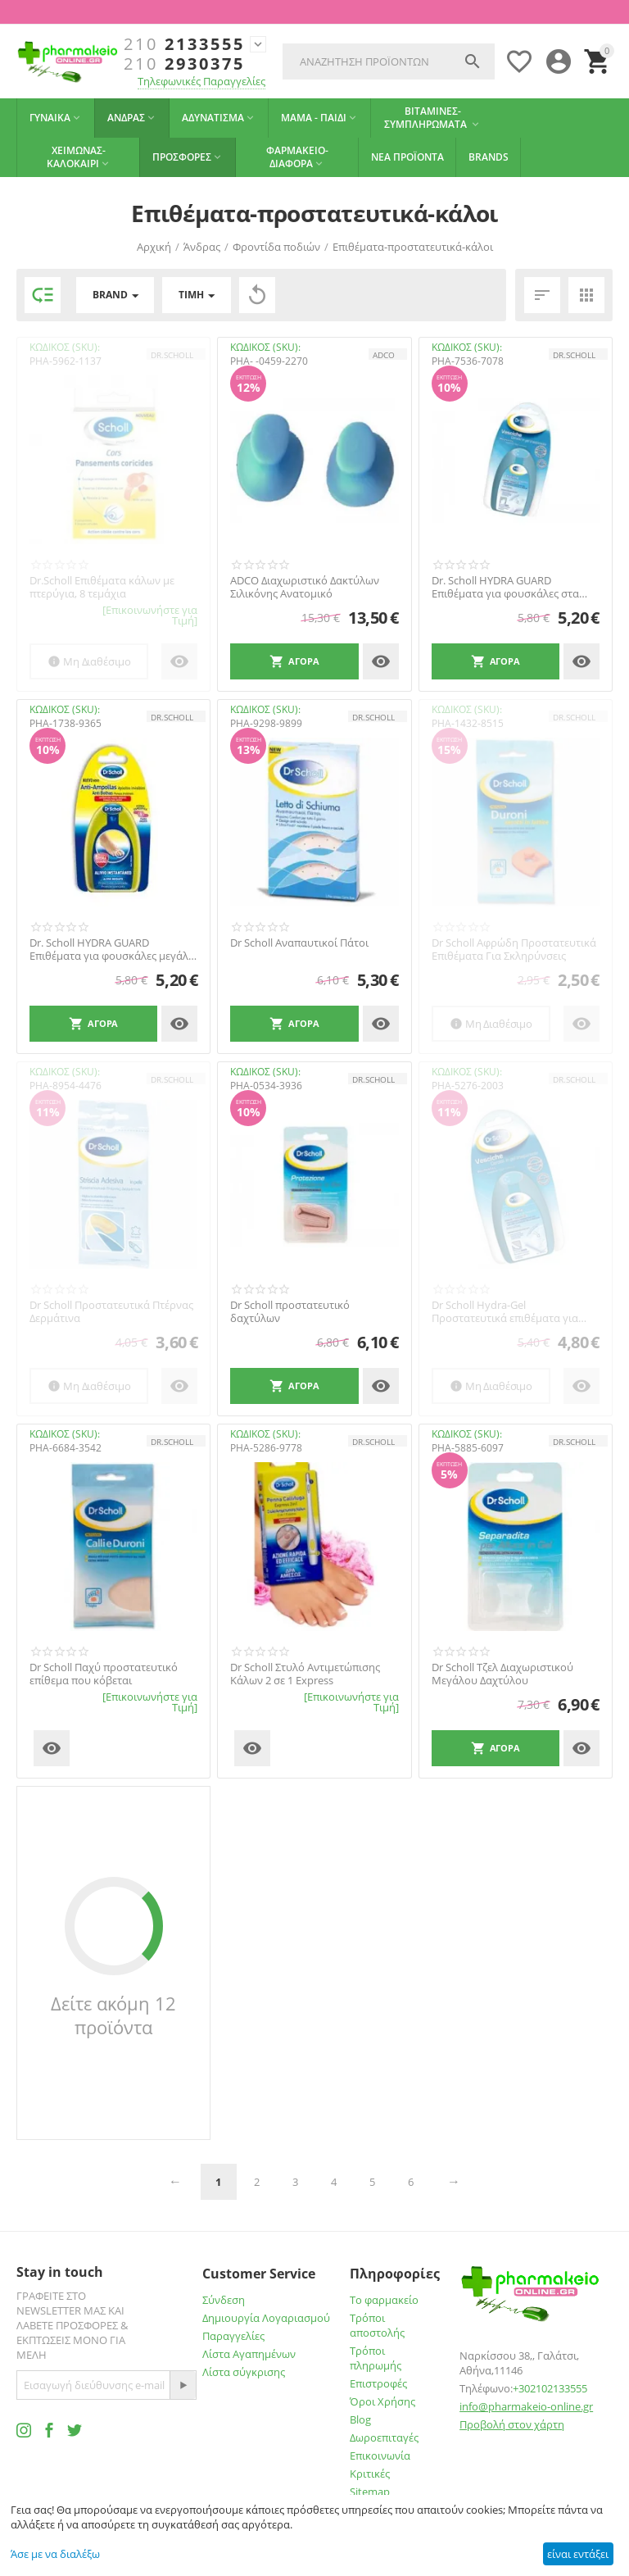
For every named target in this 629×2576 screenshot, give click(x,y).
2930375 (184, 64)
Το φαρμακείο (384, 2299)
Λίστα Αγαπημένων (249, 2354)
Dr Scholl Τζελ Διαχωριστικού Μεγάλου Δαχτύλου (502, 1674)
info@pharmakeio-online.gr (526, 2406)
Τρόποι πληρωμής (375, 2358)
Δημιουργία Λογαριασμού (266, 2317)
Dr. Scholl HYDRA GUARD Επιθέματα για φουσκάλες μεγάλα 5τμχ (112, 949)
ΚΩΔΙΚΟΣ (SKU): (64, 347)
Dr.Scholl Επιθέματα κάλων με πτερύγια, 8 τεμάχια (101, 587)
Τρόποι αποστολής (377, 2325)
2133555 (184, 44)
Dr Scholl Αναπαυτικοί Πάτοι (299, 943)
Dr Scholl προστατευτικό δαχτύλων (290, 1311)
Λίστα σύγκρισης (243, 2372)
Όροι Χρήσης (382, 2401)
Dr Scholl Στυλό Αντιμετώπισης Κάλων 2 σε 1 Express (305, 1674)
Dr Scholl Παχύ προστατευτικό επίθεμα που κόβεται (103, 1674)
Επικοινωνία (380, 2455)
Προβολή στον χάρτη (511, 2424)
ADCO (384, 355)
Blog (360, 2419)
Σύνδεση (223, 2299)
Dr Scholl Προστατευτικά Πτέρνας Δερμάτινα (111, 1311)
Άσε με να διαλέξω (55, 2553)
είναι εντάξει (578, 2553)
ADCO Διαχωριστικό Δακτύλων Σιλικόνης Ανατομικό (304, 587)
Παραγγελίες (233, 2335)
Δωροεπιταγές (384, 2437)
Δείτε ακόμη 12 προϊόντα (113, 2015)
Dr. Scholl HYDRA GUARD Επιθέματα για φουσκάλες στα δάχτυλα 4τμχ (505, 587)
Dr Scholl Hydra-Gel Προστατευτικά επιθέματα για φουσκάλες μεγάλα (505, 1311)
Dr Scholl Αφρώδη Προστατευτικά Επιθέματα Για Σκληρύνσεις (514, 949)
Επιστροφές (378, 2383)
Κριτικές (370, 2473)
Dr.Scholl (172, 355)
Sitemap (370, 2491)
